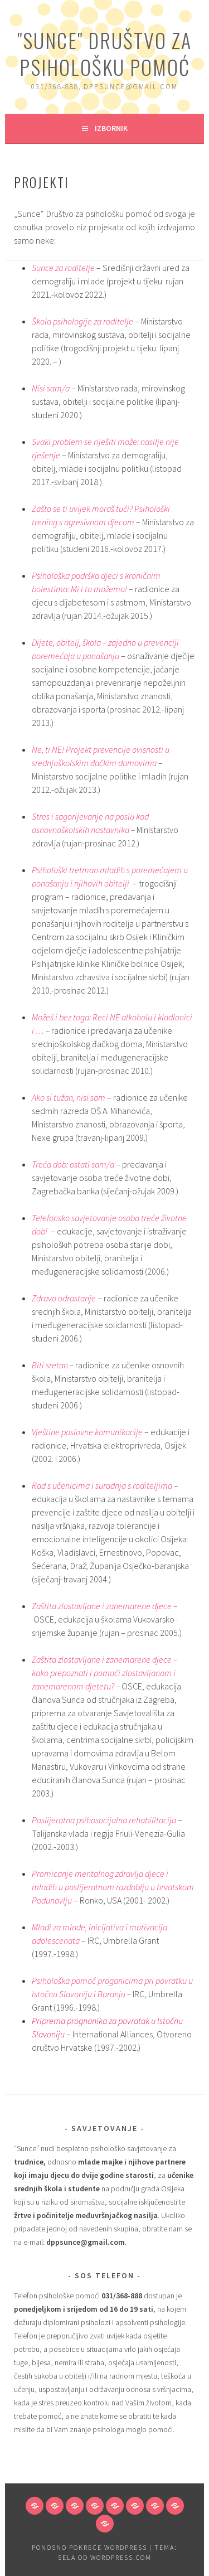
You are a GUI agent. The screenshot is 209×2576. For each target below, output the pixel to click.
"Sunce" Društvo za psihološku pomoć (104, 53)
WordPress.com (121, 2557)
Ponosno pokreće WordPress (89, 2547)
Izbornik (111, 128)
